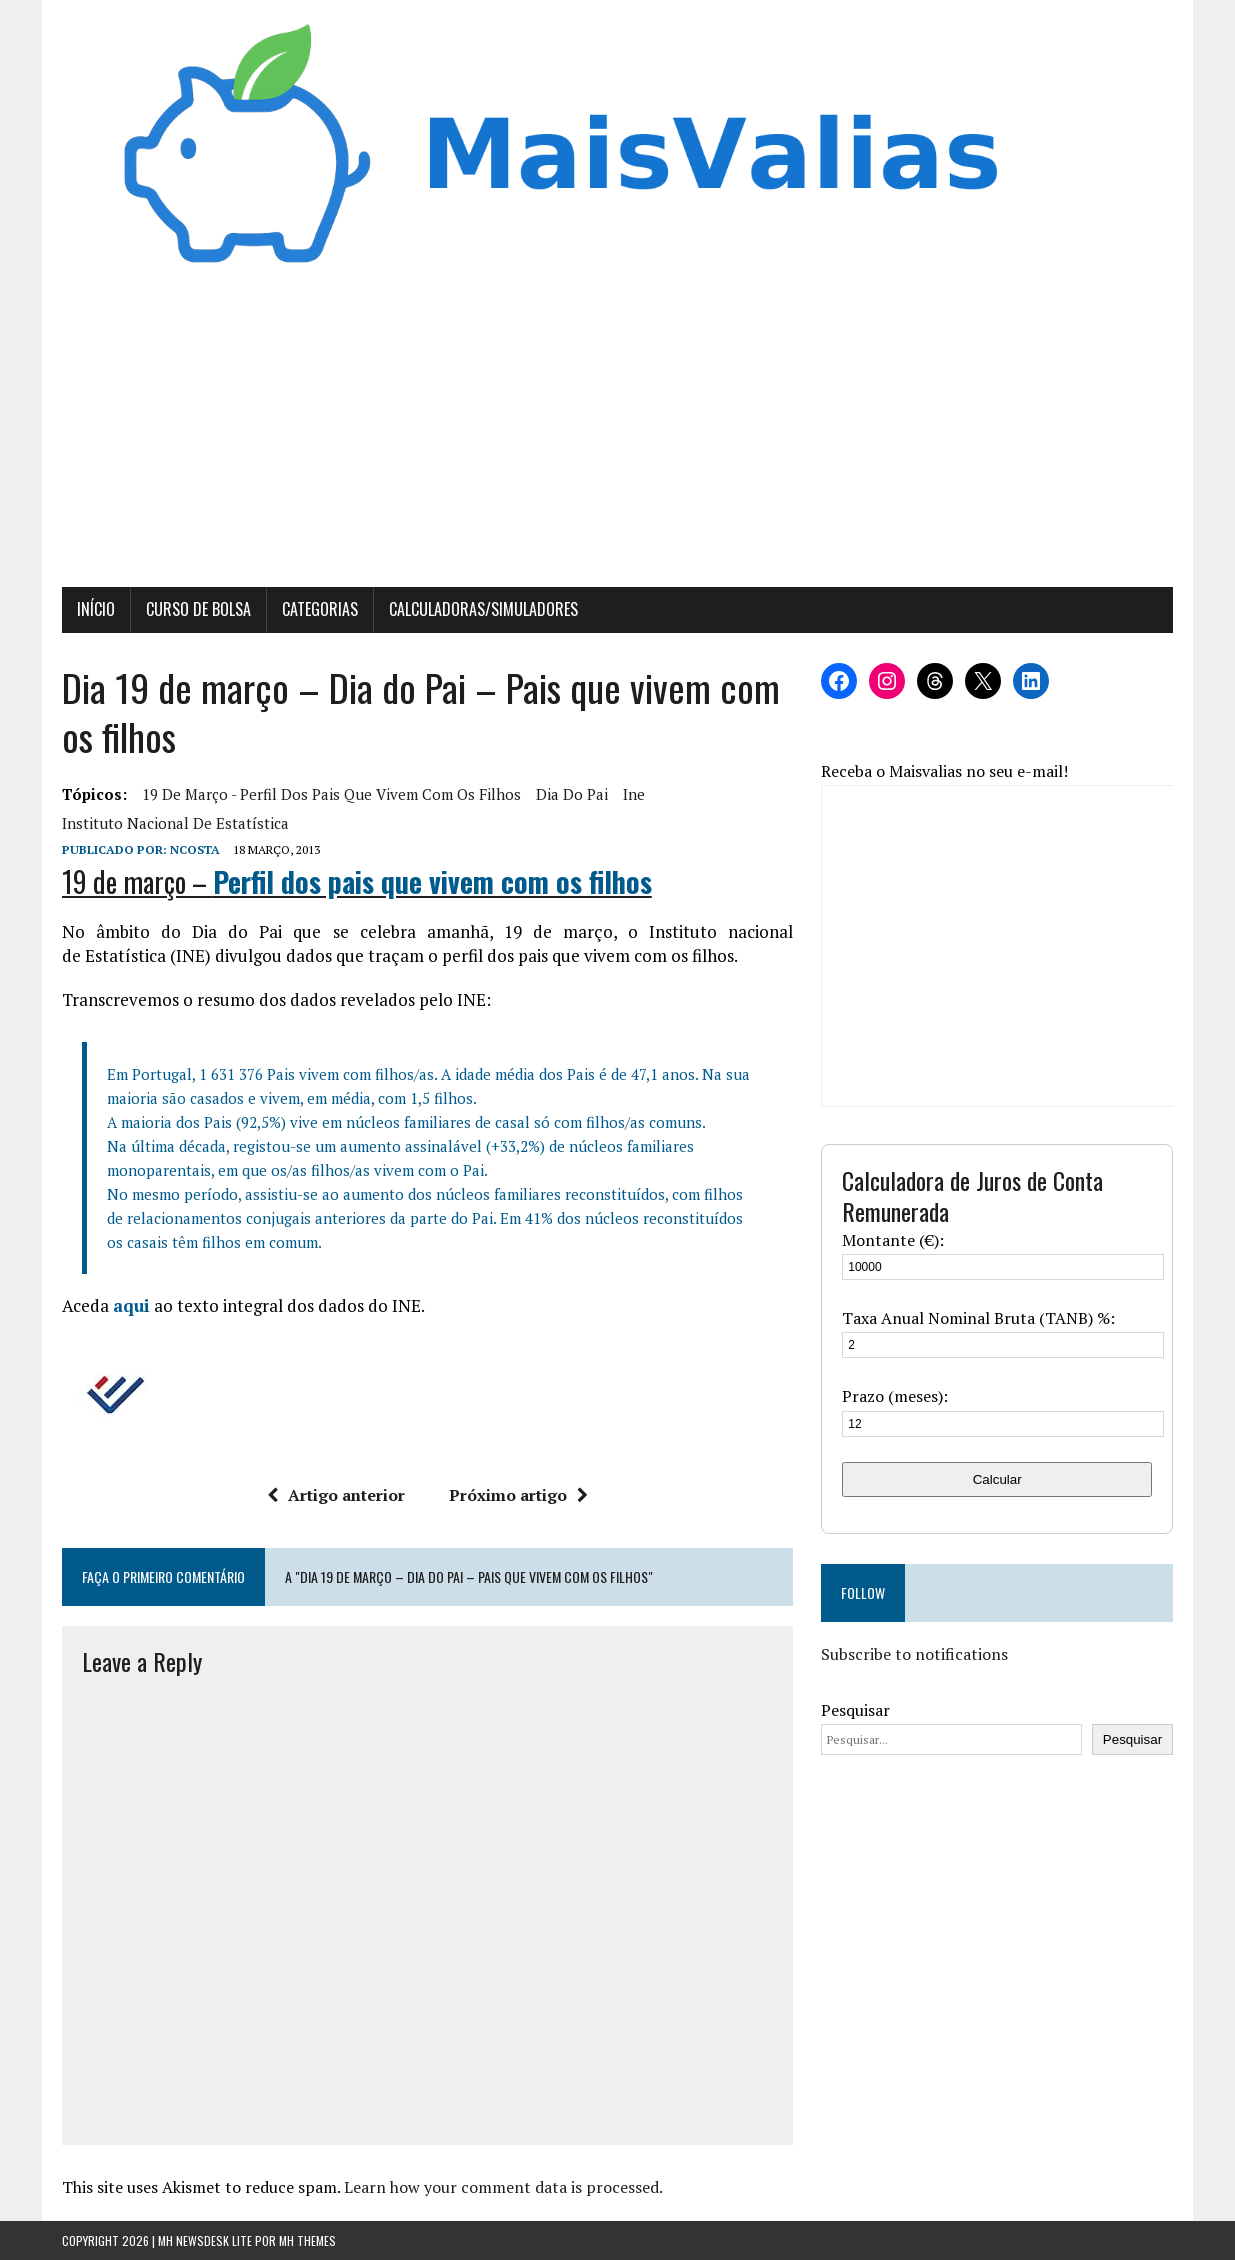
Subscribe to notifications (914, 1654)
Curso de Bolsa (198, 609)
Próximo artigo (518, 1495)
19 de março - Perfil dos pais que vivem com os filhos (331, 794)
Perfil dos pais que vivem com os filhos (432, 881)
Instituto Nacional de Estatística (175, 823)
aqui (131, 1305)
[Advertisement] (618, 437)
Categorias (320, 609)
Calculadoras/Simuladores (483, 609)
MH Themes (307, 2240)
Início (96, 609)
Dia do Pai (572, 794)
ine (634, 794)
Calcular (997, 1479)
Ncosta (195, 849)
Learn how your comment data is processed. (503, 2187)
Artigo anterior (336, 1495)
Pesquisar (855, 1710)
